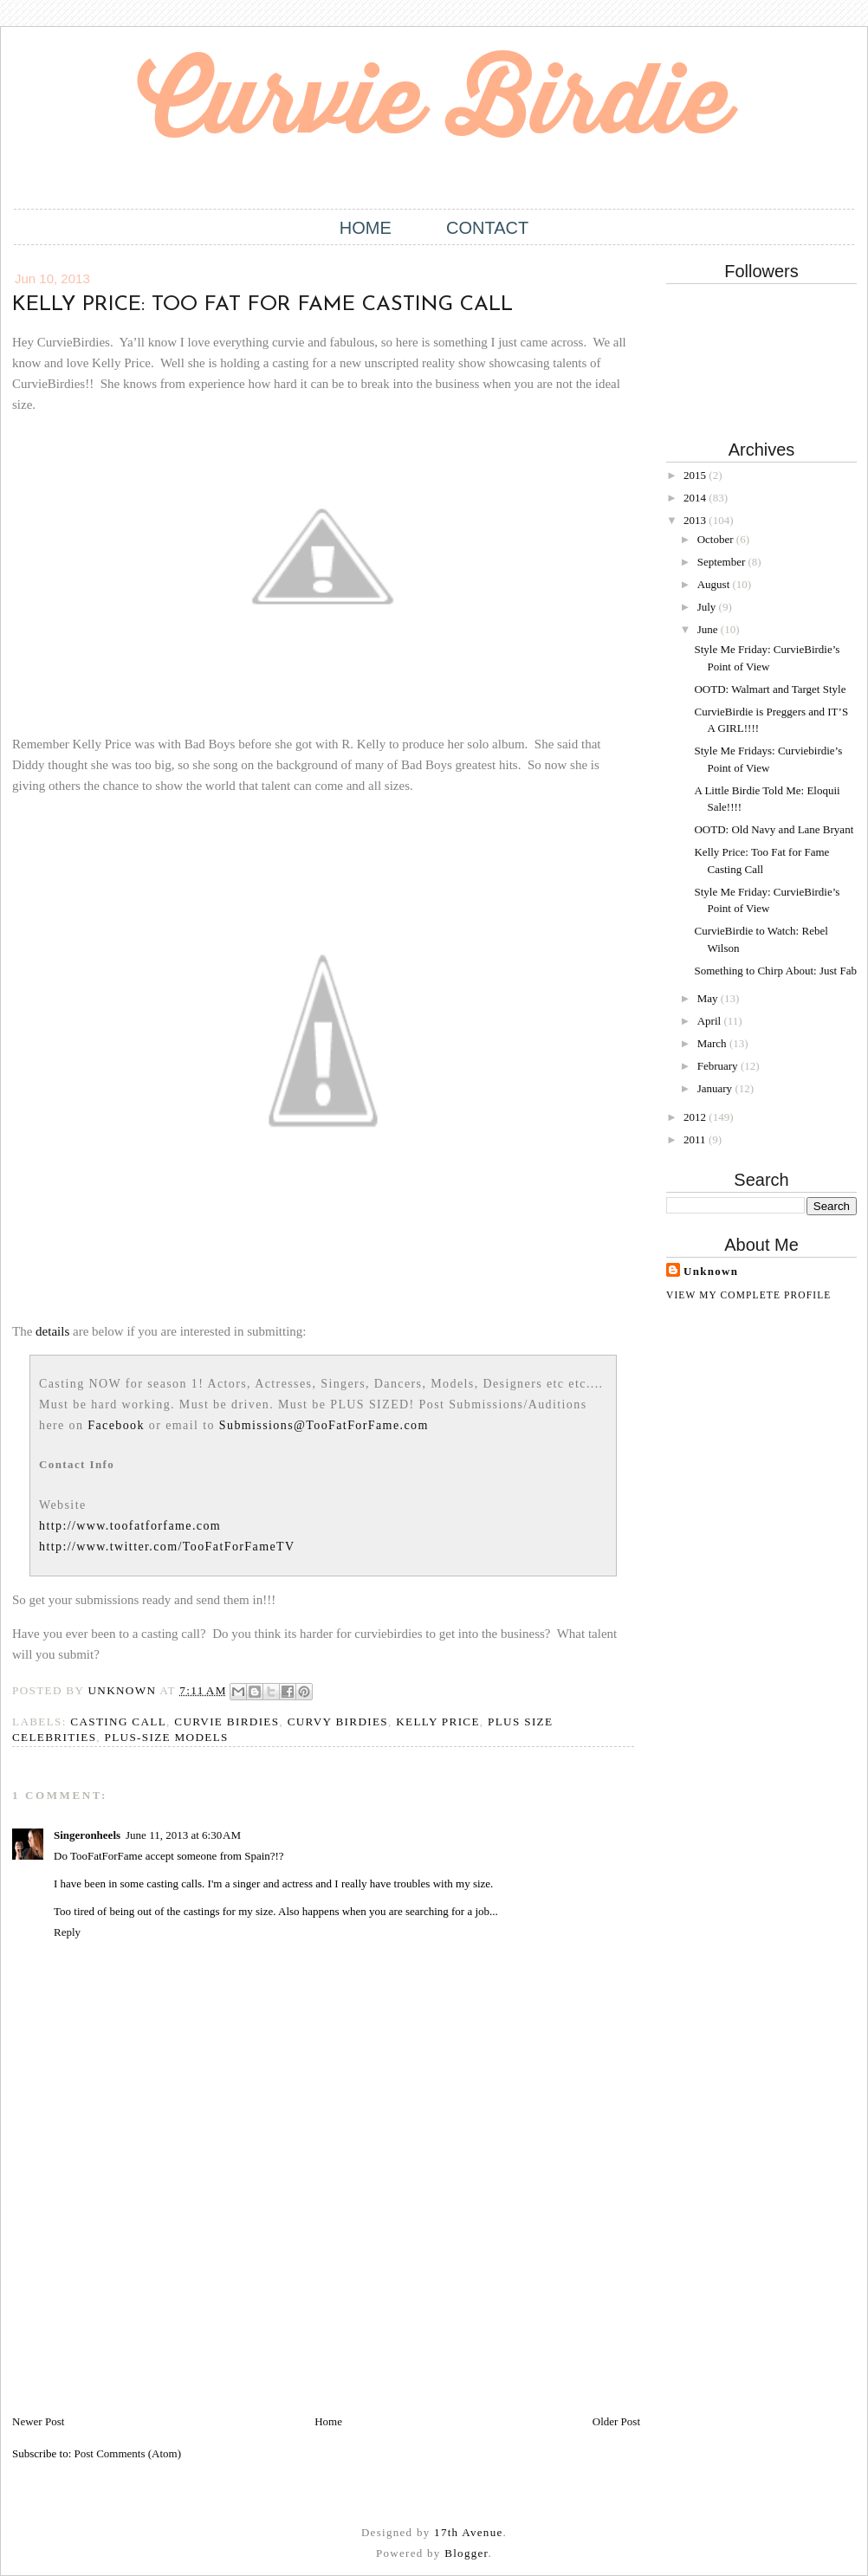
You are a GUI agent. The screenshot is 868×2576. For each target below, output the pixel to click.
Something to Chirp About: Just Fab (775, 970)
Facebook (116, 1425)
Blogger (466, 2553)
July (708, 606)
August (715, 584)
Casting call (118, 1721)
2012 (696, 1116)
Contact (487, 227)
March (713, 1043)
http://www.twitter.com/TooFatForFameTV (167, 1546)
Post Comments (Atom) (128, 2453)
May (709, 998)
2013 (696, 520)
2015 (696, 475)
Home (366, 227)
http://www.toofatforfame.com (130, 1525)
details (52, 1331)
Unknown (710, 1271)
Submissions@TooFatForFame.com (324, 1425)
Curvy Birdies (338, 1721)
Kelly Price (438, 1721)
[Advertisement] (142, 2292)
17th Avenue (468, 2532)
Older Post (616, 2421)
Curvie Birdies (226, 1721)
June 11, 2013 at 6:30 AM (183, 1834)
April (710, 1020)
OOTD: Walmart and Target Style (769, 689)
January (716, 1088)
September (722, 561)
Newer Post (38, 2421)
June (709, 629)
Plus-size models (167, 1737)
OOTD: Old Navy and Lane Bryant (773, 829)
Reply (67, 1932)
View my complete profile (748, 1295)
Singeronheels (87, 1834)
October (716, 539)
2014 (696, 497)
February (719, 1065)
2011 (696, 1139)
